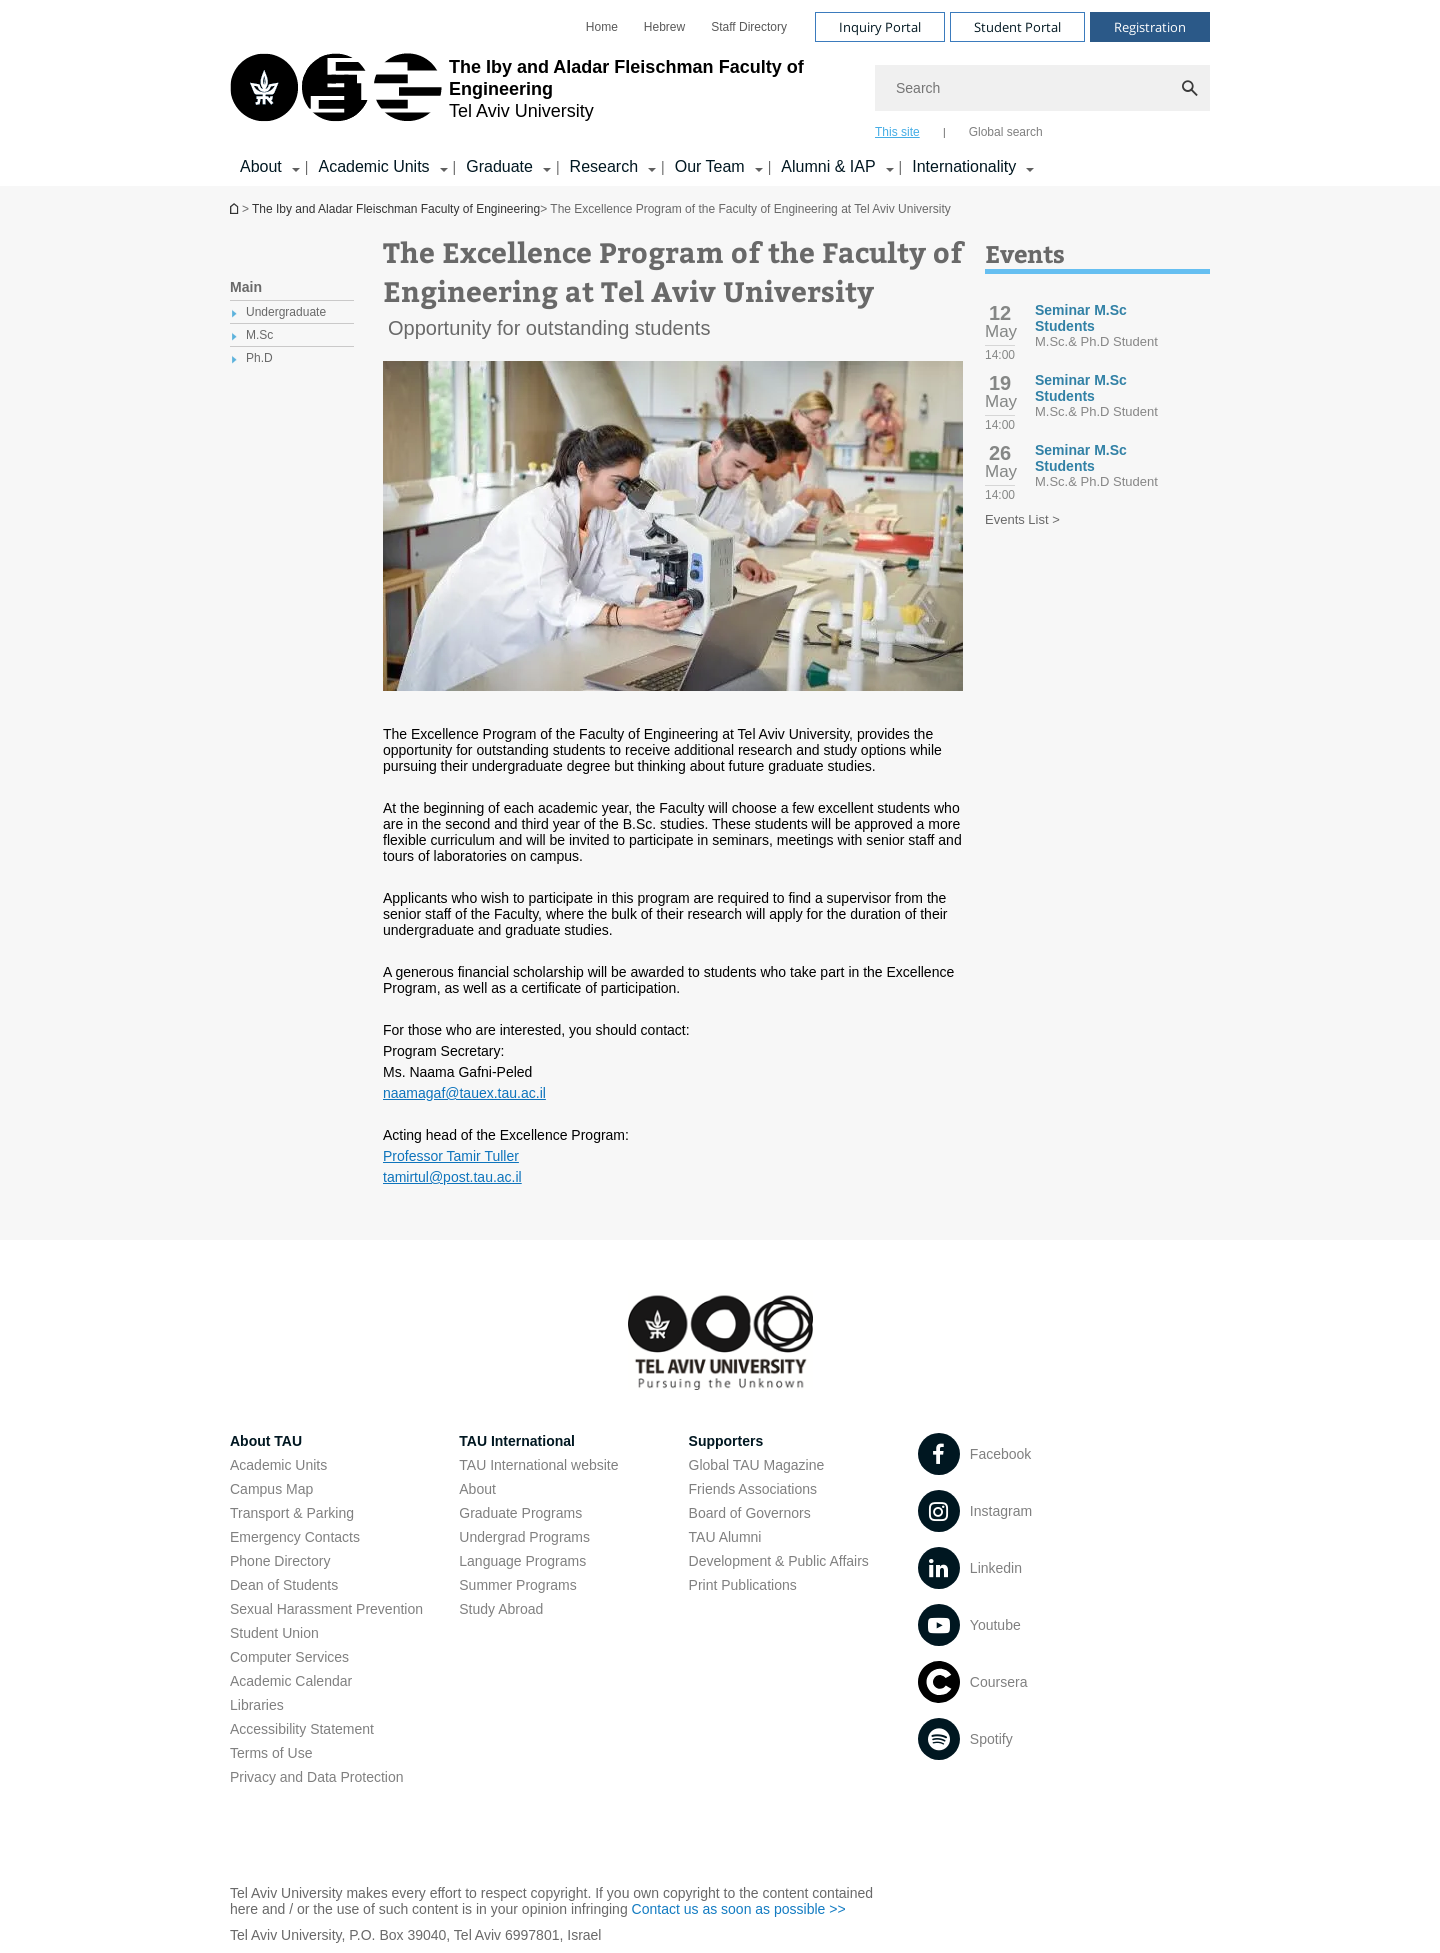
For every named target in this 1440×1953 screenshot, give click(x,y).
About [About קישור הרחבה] (261, 166)
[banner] (720, 93)
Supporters (726, 1441)
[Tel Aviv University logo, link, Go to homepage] (542, 95)
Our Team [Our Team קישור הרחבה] (710, 166)
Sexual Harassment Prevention (326, 1609)
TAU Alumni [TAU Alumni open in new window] (725, 1537)
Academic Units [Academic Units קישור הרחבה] (373, 166)
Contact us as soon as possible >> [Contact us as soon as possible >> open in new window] (739, 1909)
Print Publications (743, 1585)
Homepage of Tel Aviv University (236, 208)
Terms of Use (271, 1753)
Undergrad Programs (524, 1537)
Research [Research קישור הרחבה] (604, 166)
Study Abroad (501, 1609)
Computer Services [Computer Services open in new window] (289, 1657)
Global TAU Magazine (757, 1465)
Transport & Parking (292, 1513)
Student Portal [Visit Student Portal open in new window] (1017, 27)
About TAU (266, 1441)
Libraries (257, 1705)
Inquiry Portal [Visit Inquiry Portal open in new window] (880, 27)
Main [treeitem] (246, 287)
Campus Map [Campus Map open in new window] (271, 1489)
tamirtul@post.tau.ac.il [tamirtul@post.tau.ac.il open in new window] (452, 1177)
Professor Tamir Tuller (451, 1156)
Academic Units (278, 1465)
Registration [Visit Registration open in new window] (1150, 27)
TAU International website (538, 1465)
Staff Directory (749, 27)
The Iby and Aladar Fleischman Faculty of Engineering (396, 209)
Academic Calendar (291, 1681)
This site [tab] (897, 132)
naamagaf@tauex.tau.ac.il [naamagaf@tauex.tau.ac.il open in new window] (464, 1093)
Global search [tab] (1006, 132)
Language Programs (522, 1561)
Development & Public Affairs (779, 1561)
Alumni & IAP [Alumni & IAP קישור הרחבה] (828, 166)
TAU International (517, 1441)
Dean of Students (284, 1585)
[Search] (1042, 88)
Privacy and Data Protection (317, 1777)
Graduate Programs (520, 1513)
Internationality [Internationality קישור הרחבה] (964, 166)
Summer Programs (517, 1585)
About (477, 1489)
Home (602, 27)
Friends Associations (753, 1489)
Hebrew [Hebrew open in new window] (664, 27)
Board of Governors (750, 1513)
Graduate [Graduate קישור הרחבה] (499, 166)
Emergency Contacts (295, 1537)
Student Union (274, 1633)
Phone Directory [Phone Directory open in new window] (280, 1561)
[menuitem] (602, 27)
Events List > (1022, 519)
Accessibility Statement (302, 1729)
